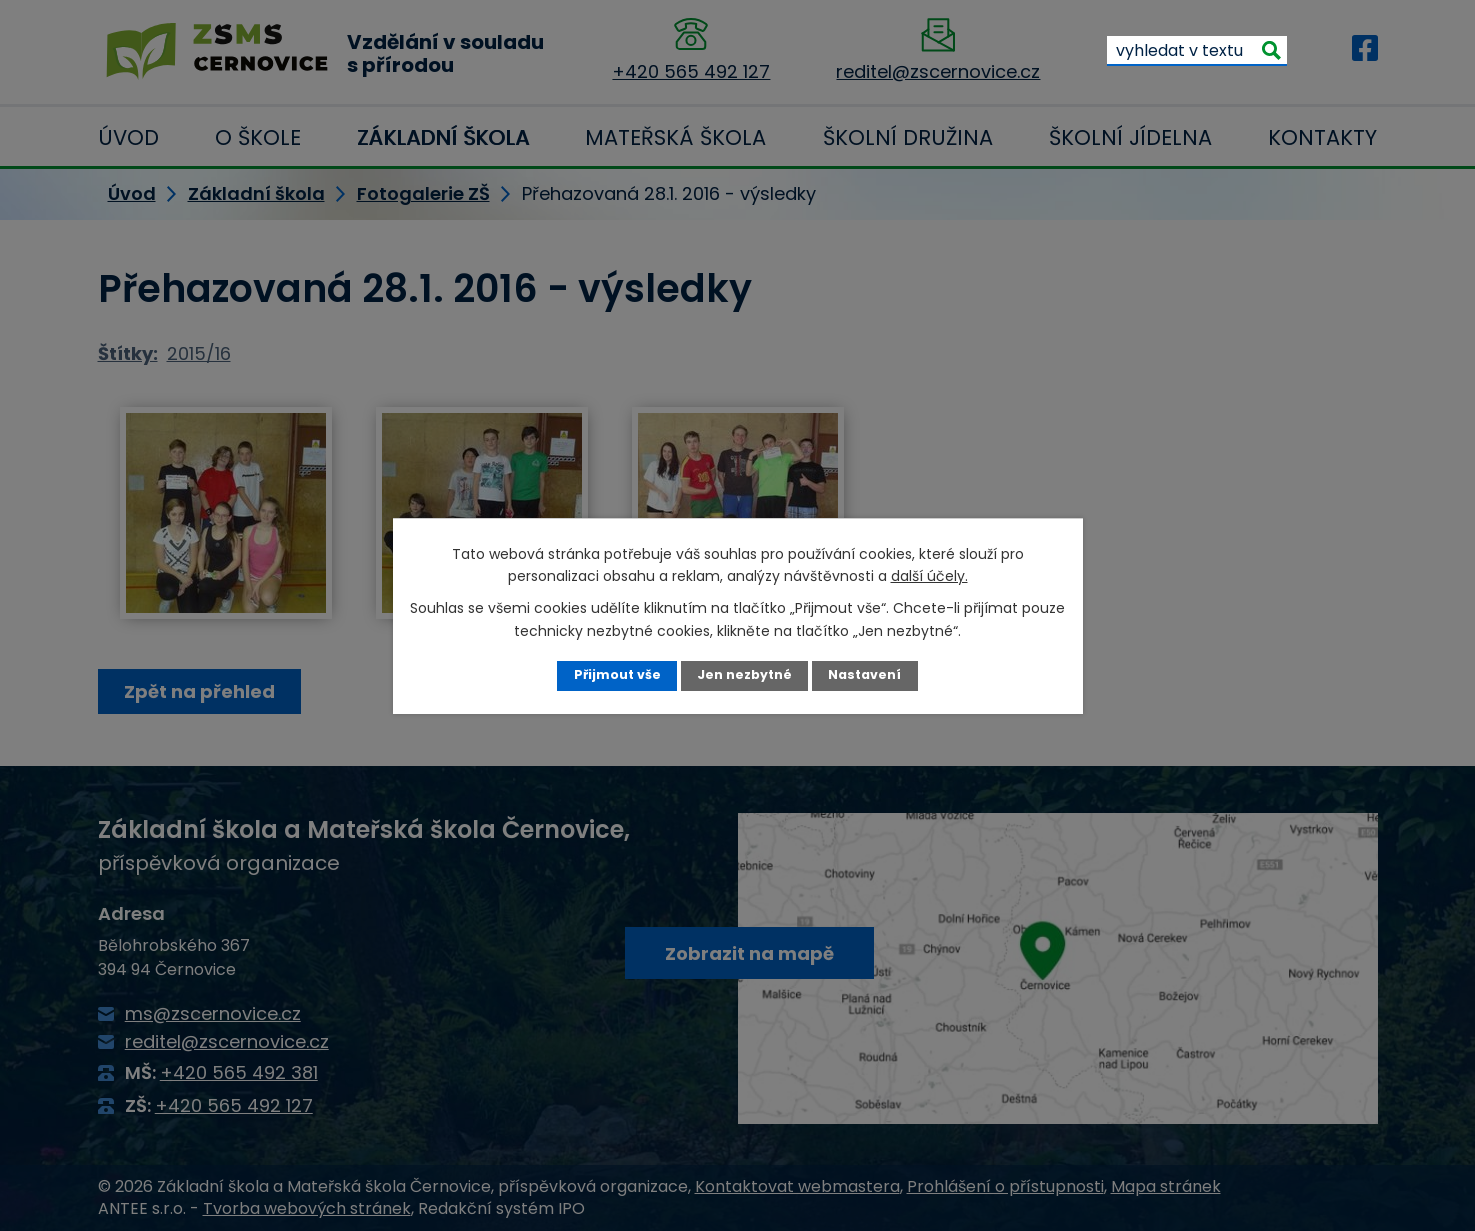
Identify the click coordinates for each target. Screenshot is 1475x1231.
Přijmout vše (617, 674)
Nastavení (864, 674)
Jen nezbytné (744, 674)
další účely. (929, 576)
